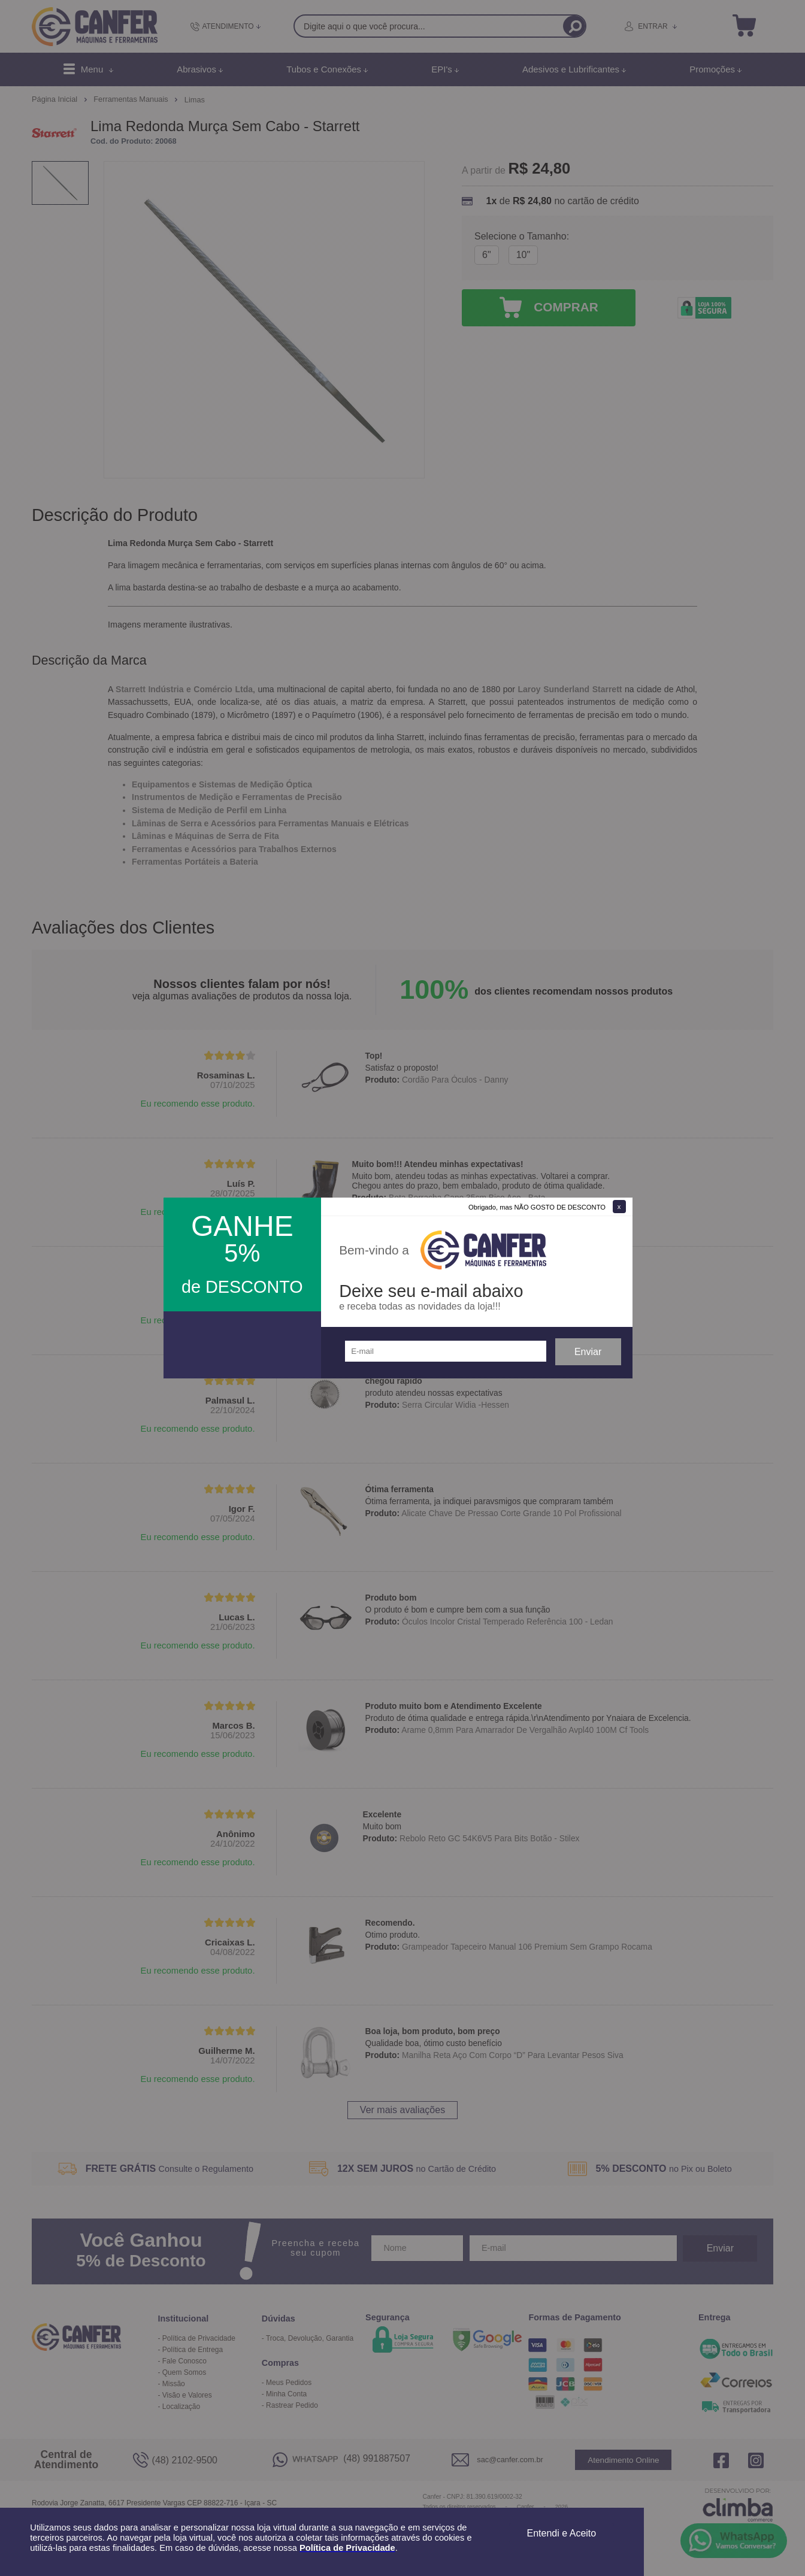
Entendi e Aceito (562, 2533)
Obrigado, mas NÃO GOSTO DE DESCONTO (537, 1207)
